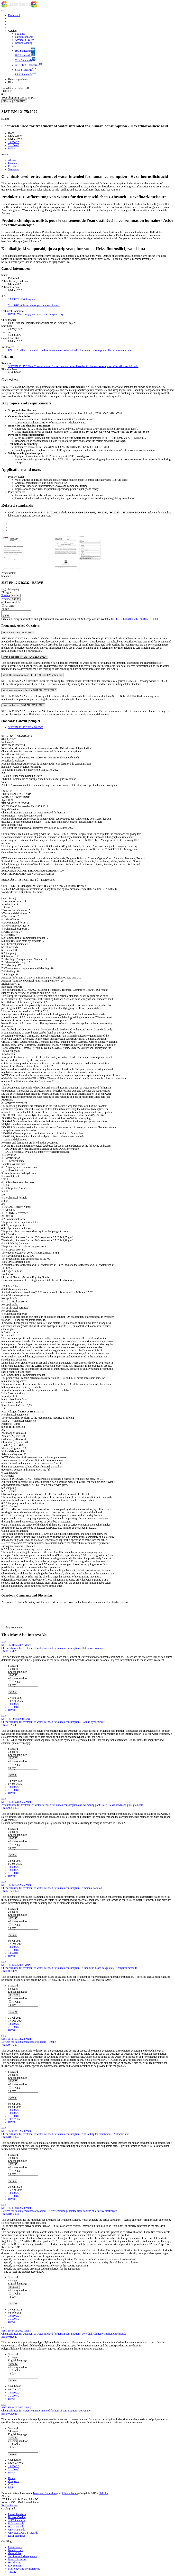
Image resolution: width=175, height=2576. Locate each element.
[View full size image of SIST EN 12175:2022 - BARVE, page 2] (39, 569)
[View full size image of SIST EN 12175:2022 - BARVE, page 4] (90, 569)
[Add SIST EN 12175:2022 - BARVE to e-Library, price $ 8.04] (5, 616)
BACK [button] (12, 133)
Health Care (14, 2562)
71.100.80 (152, 619)
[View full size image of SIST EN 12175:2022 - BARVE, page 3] (65, 569)
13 (117, 619)
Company (13, 2481)
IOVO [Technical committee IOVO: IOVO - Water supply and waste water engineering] (11, 148)
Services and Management (22, 2556)
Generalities (14, 2553)
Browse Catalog (17, 2517)
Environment (15, 2565)
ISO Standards (16, 2523)
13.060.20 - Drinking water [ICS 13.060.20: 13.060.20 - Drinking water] (23, 299)
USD (9, 91)
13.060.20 (131, 619)
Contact (12, 2484)
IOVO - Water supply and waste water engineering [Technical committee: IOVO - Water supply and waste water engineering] (35, 314)
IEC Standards (16, 2526)
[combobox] (16, 612)
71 (138, 619)
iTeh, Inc (103, 2493)
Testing (12, 2571)
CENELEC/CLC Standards (23, 2532)
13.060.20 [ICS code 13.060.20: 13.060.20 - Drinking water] (13, 142)
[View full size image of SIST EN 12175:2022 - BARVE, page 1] (14, 569)
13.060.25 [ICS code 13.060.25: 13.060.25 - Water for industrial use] (13, 1869)
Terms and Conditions (45, 2493)
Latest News (15, 2547)
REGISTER (19, 101)
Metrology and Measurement (24, 2568)
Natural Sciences (17, 2559)
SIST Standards (16, 2520)
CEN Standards (16, 2529)
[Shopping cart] (87, 94)
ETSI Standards (16, 2535)
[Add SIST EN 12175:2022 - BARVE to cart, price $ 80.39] (15, 595)
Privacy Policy (70, 2493)
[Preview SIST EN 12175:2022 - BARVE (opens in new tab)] (5, 595)
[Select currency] (15, 88)
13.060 (122, 619)
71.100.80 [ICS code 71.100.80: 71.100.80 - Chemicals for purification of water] (13, 145)
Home (11, 2478)
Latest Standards (17, 2514)
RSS (10, 2487)
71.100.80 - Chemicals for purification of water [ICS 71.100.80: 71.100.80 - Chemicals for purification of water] (34, 305)
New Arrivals (15, 2550)
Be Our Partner (9, 2505)
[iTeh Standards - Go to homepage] (16, 6)
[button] (4, 154)
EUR (4, 91)
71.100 (143, 619)
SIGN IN (7, 101)
